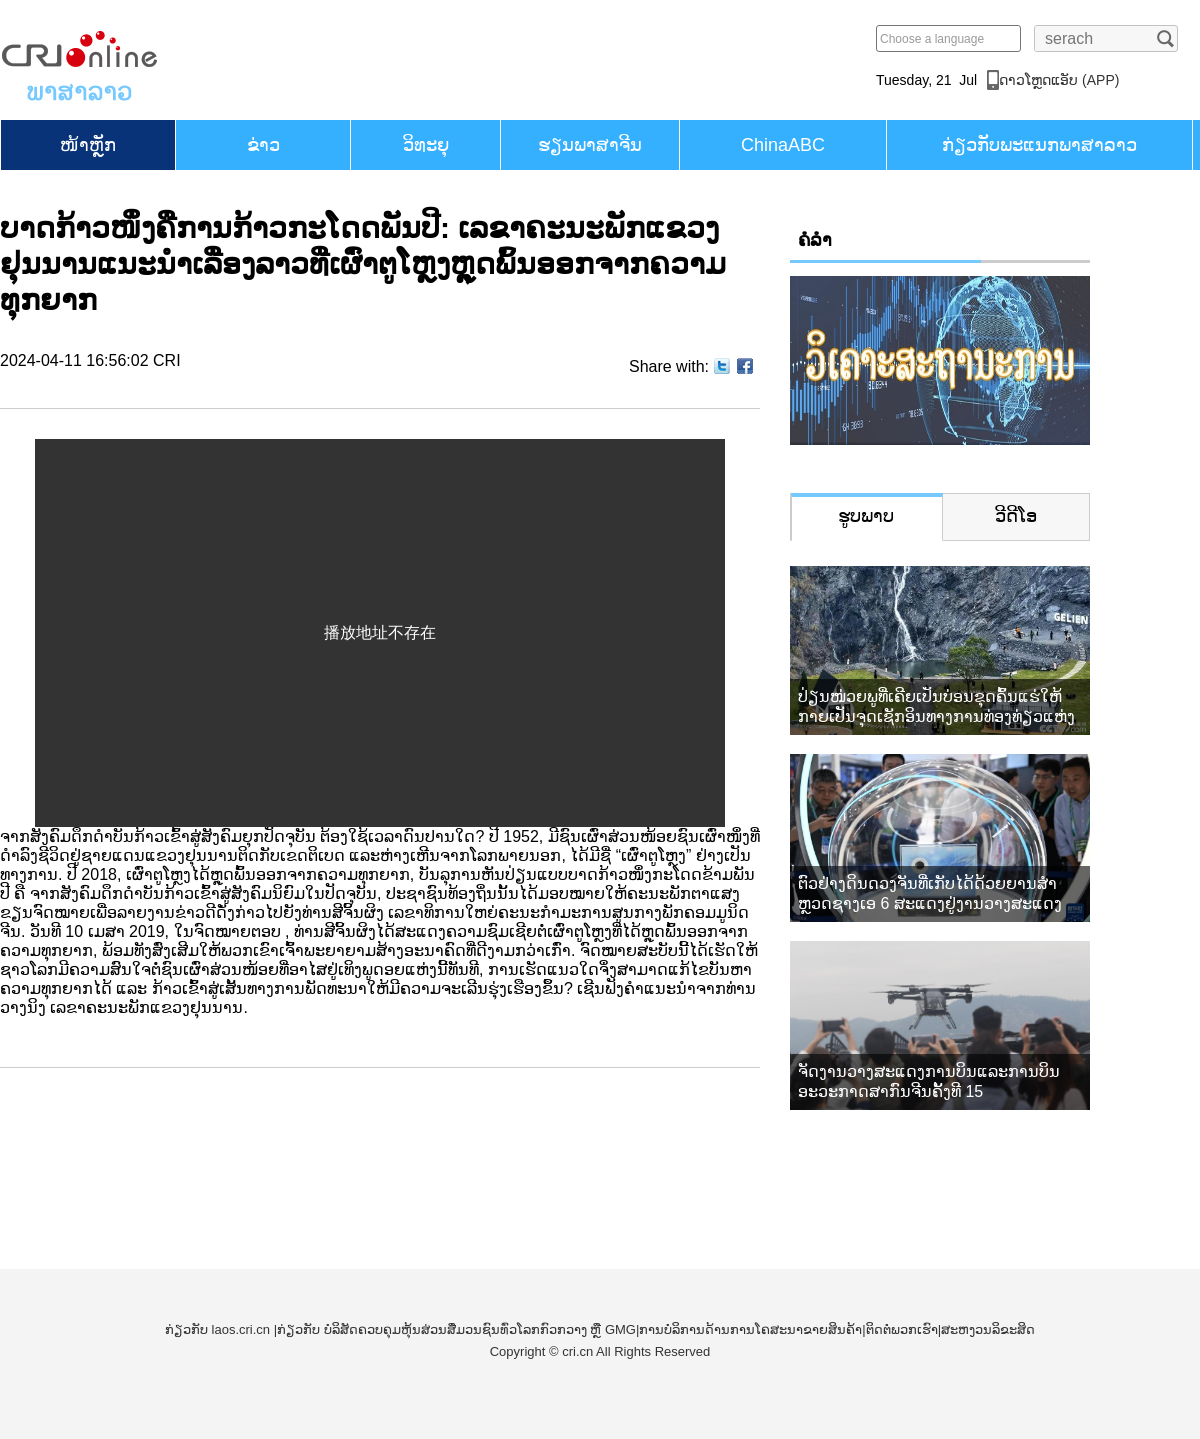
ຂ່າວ (263, 145)
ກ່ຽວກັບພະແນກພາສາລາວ (1039, 145)
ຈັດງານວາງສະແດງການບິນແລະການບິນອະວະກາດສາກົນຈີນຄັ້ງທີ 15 (929, 1081)
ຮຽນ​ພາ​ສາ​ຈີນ (590, 145)
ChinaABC (783, 145)
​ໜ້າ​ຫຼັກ (88, 145)
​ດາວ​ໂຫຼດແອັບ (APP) (1059, 80)
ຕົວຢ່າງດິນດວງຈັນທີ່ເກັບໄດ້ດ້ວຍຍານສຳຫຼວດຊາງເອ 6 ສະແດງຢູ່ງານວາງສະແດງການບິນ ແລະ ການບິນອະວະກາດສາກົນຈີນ (937, 894)
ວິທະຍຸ (426, 145)
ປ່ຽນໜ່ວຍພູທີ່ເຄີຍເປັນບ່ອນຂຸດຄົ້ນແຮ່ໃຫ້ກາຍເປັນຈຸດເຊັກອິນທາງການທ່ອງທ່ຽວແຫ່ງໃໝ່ (936, 707)
